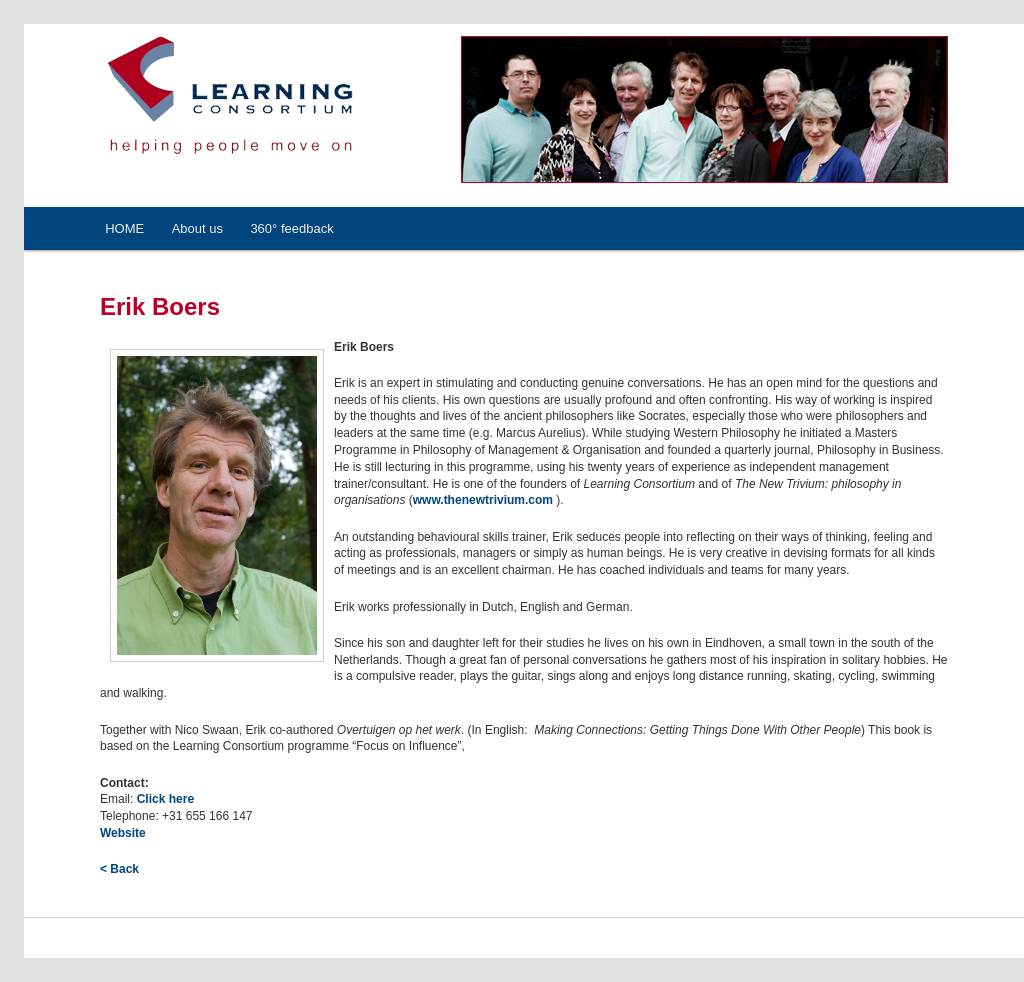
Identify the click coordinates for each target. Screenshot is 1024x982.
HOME (124, 228)
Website (123, 833)
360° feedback (291, 228)
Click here (165, 799)
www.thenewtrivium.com (485, 500)
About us (197, 228)
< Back (119, 869)
